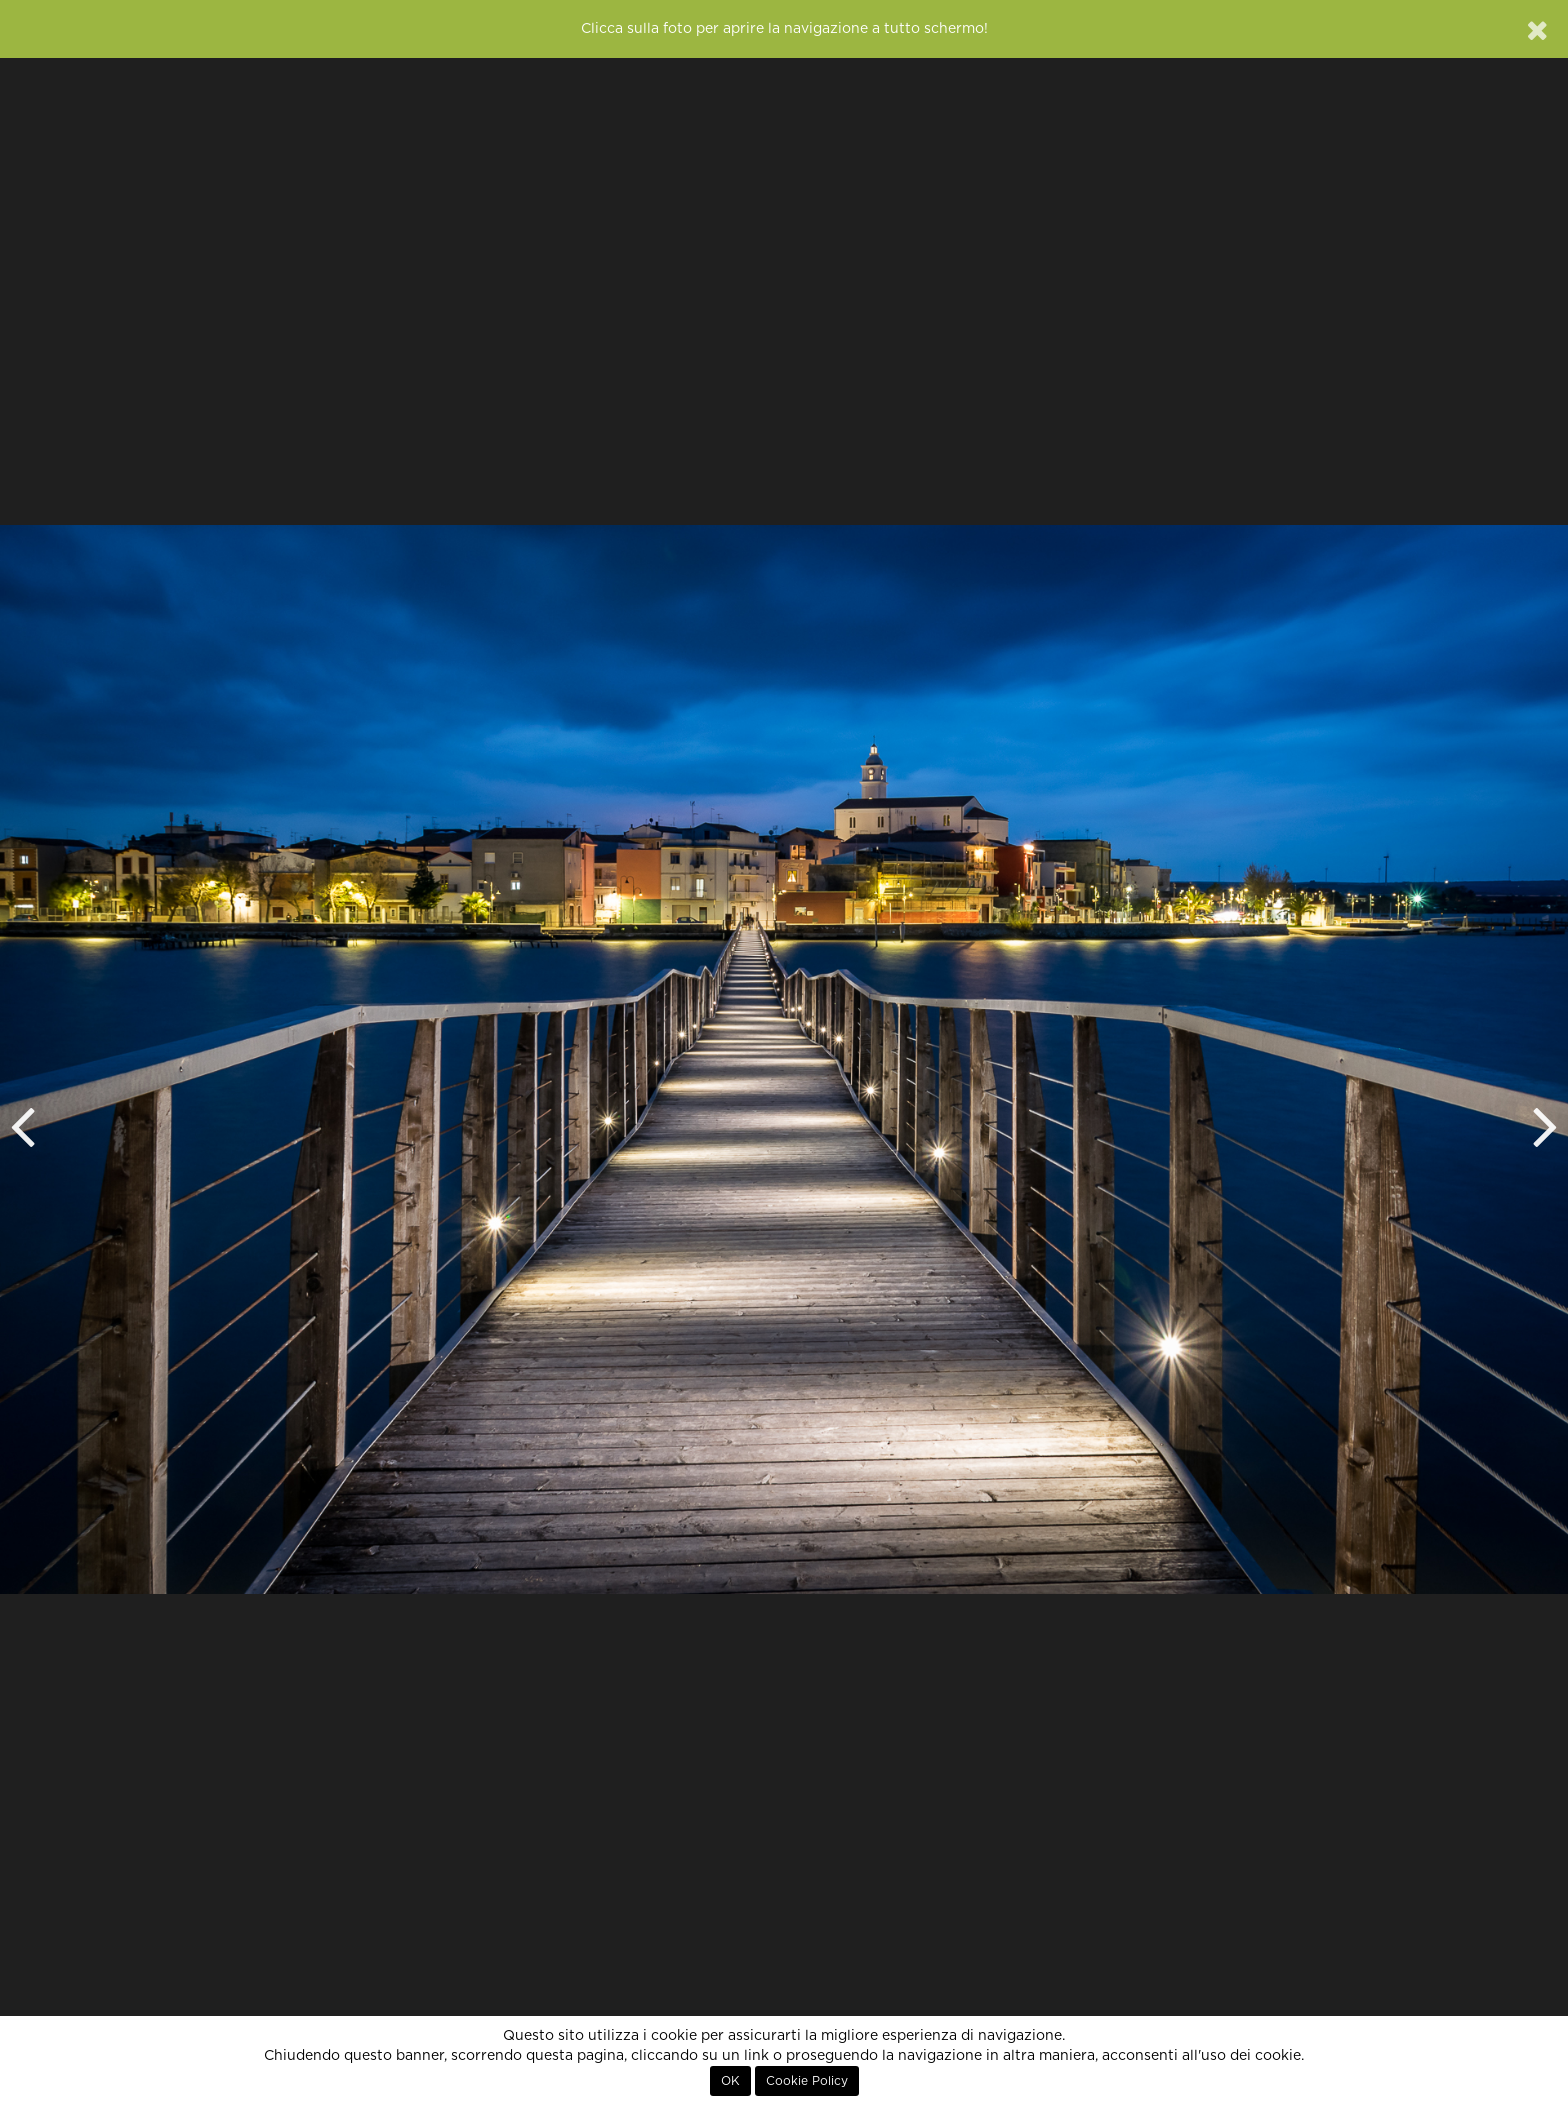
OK (730, 2081)
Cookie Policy (807, 2081)
